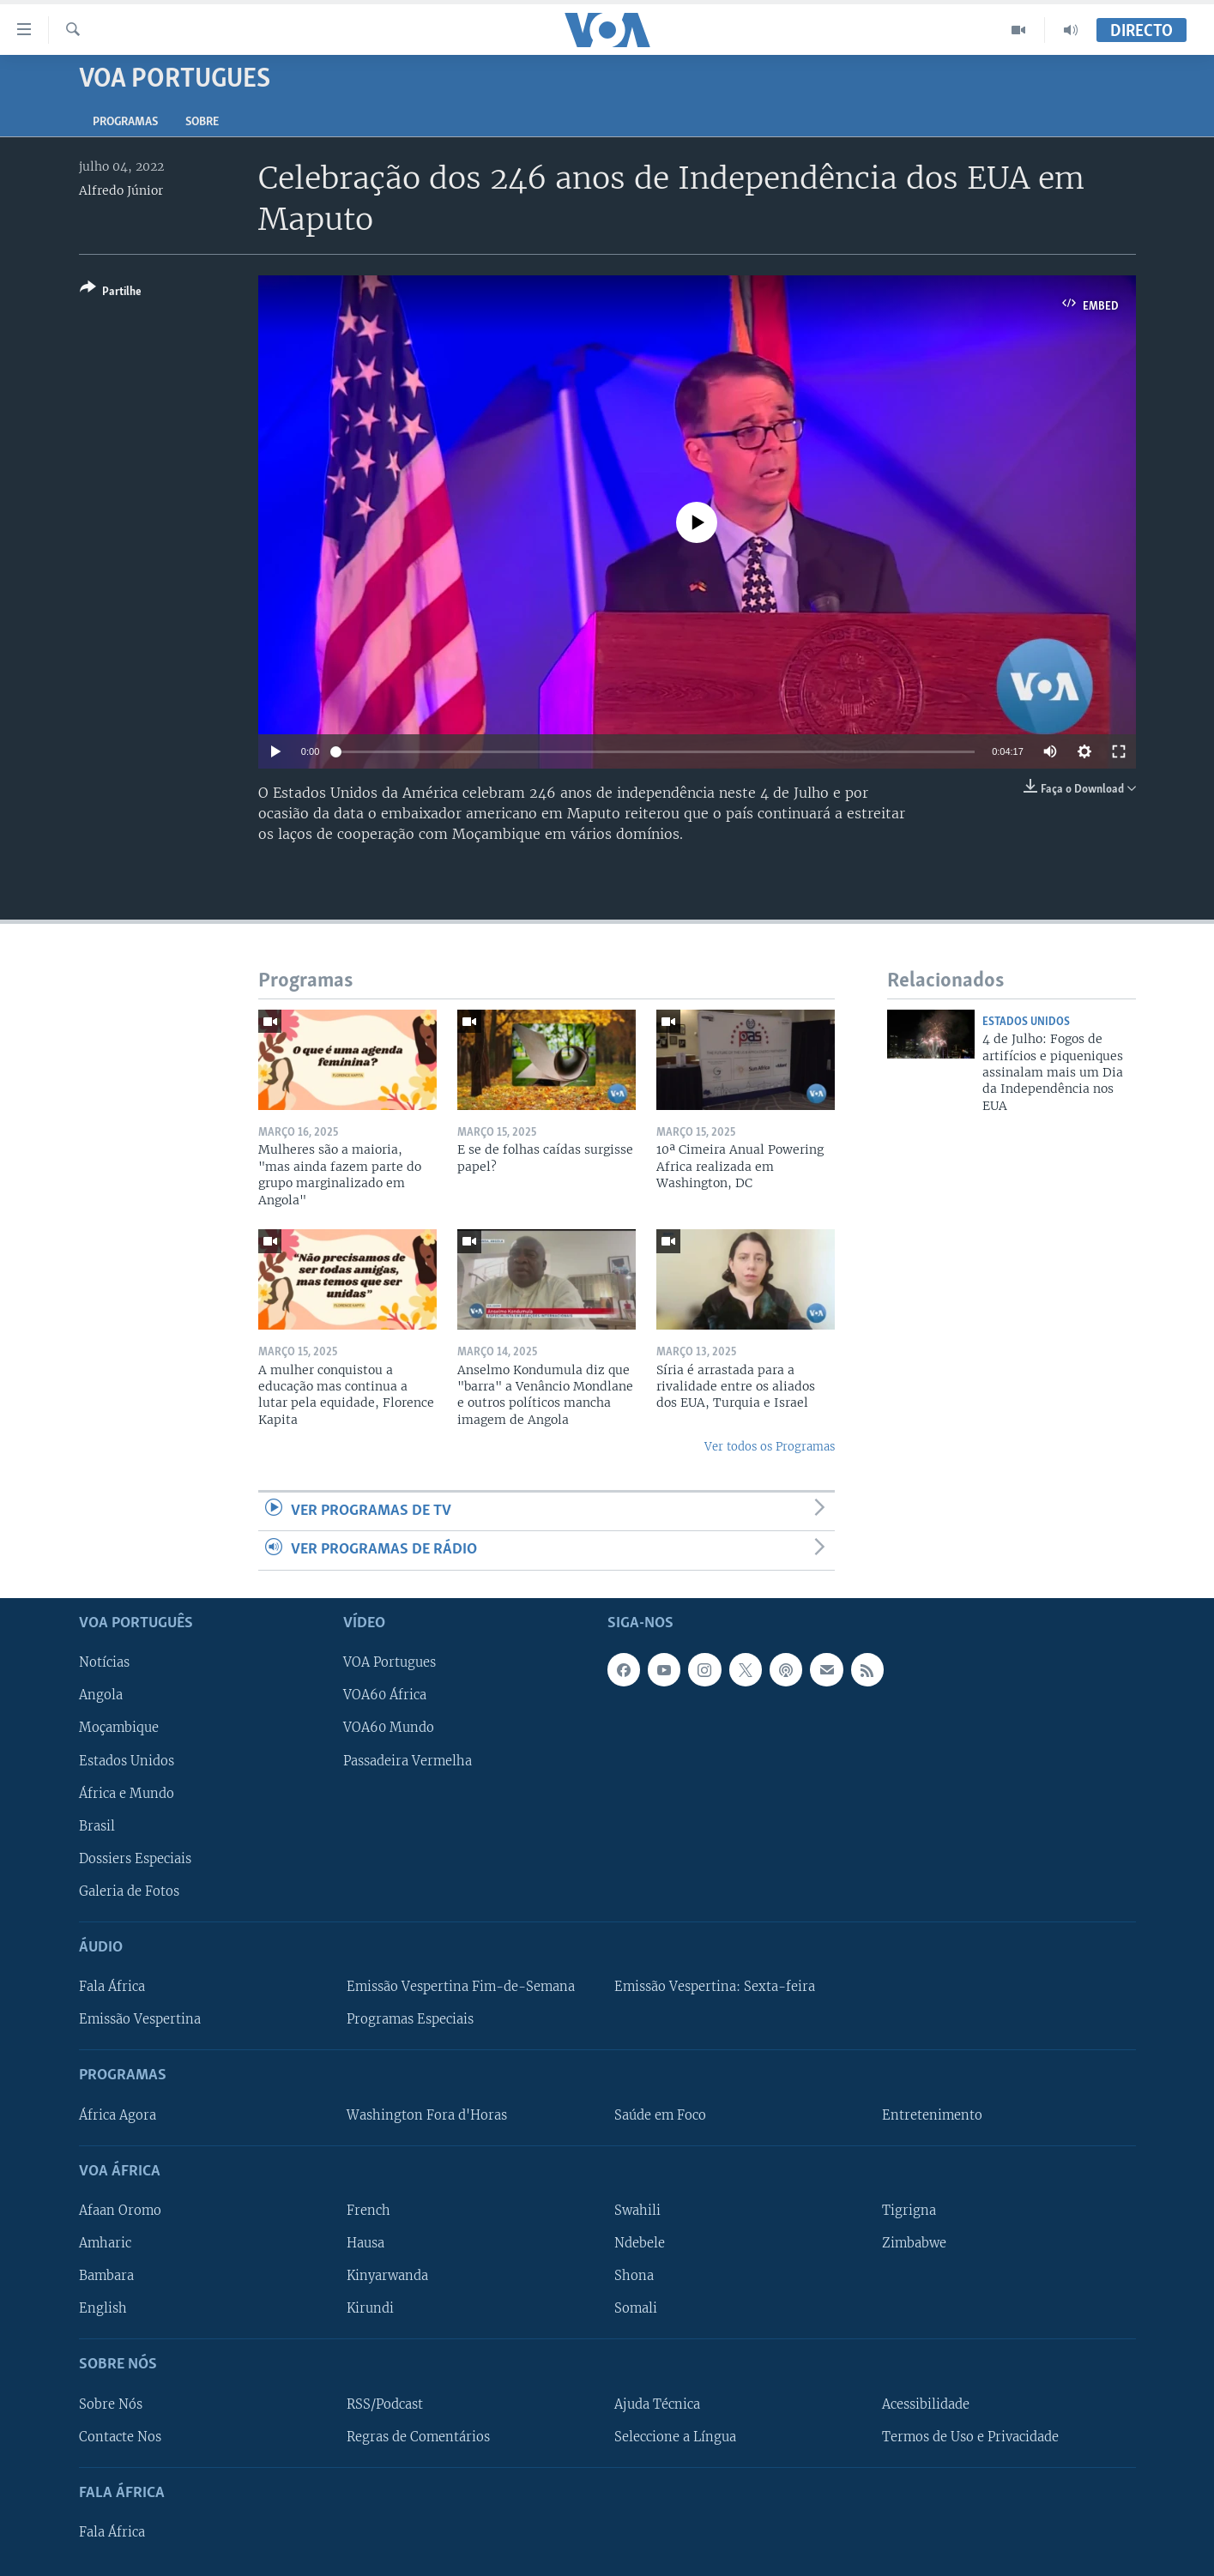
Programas (125, 122)
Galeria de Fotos (129, 1890)
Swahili (637, 2209)
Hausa (365, 2243)
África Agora (117, 2114)
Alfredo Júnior (121, 190)
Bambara (106, 2275)
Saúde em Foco (660, 2114)
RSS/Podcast (385, 2403)
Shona (634, 2275)
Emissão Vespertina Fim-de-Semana (461, 1986)
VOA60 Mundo (388, 1727)
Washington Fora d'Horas (427, 2114)
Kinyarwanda (387, 2275)
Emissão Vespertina (140, 2019)
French (368, 2209)
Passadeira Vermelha (407, 1760)
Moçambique (119, 1727)
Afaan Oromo (120, 2209)
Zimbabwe (914, 2243)
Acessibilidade (925, 2403)
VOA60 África (384, 1695)
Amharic (105, 2243)
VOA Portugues (389, 1662)
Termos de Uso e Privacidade (970, 2436)
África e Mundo (126, 1793)
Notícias (104, 1662)
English (103, 2308)
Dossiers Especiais (135, 1858)
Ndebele (639, 2243)
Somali (635, 2308)
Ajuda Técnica (657, 2403)
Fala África (112, 1986)
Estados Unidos (1026, 1022)
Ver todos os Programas (769, 1446)
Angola (101, 1695)
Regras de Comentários (418, 2436)
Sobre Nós (110, 2403)
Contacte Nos (120, 2436)
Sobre (202, 122)
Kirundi (370, 2308)
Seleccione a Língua (675, 2436)
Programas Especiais (410, 2019)
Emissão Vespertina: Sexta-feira (714, 1986)
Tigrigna (909, 2209)
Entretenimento (932, 2114)
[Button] (111, 293)
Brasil (97, 1825)
